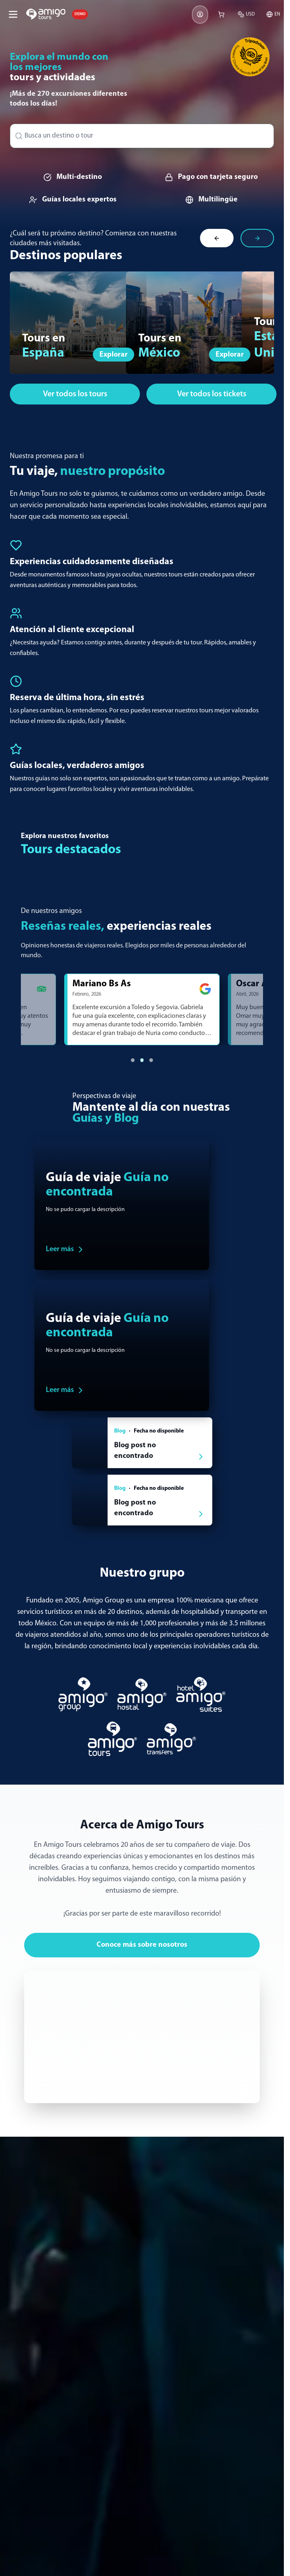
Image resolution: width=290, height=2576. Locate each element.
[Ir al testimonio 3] (151, 1060)
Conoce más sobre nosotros (142, 1945)
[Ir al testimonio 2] (142, 1060)
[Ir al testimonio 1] (133, 1060)
